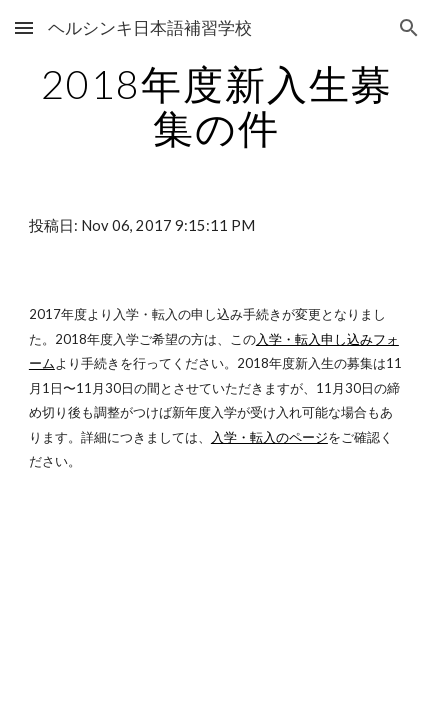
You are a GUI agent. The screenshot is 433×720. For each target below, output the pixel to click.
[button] (24, 27)
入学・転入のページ (269, 437)
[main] (216, 106)
